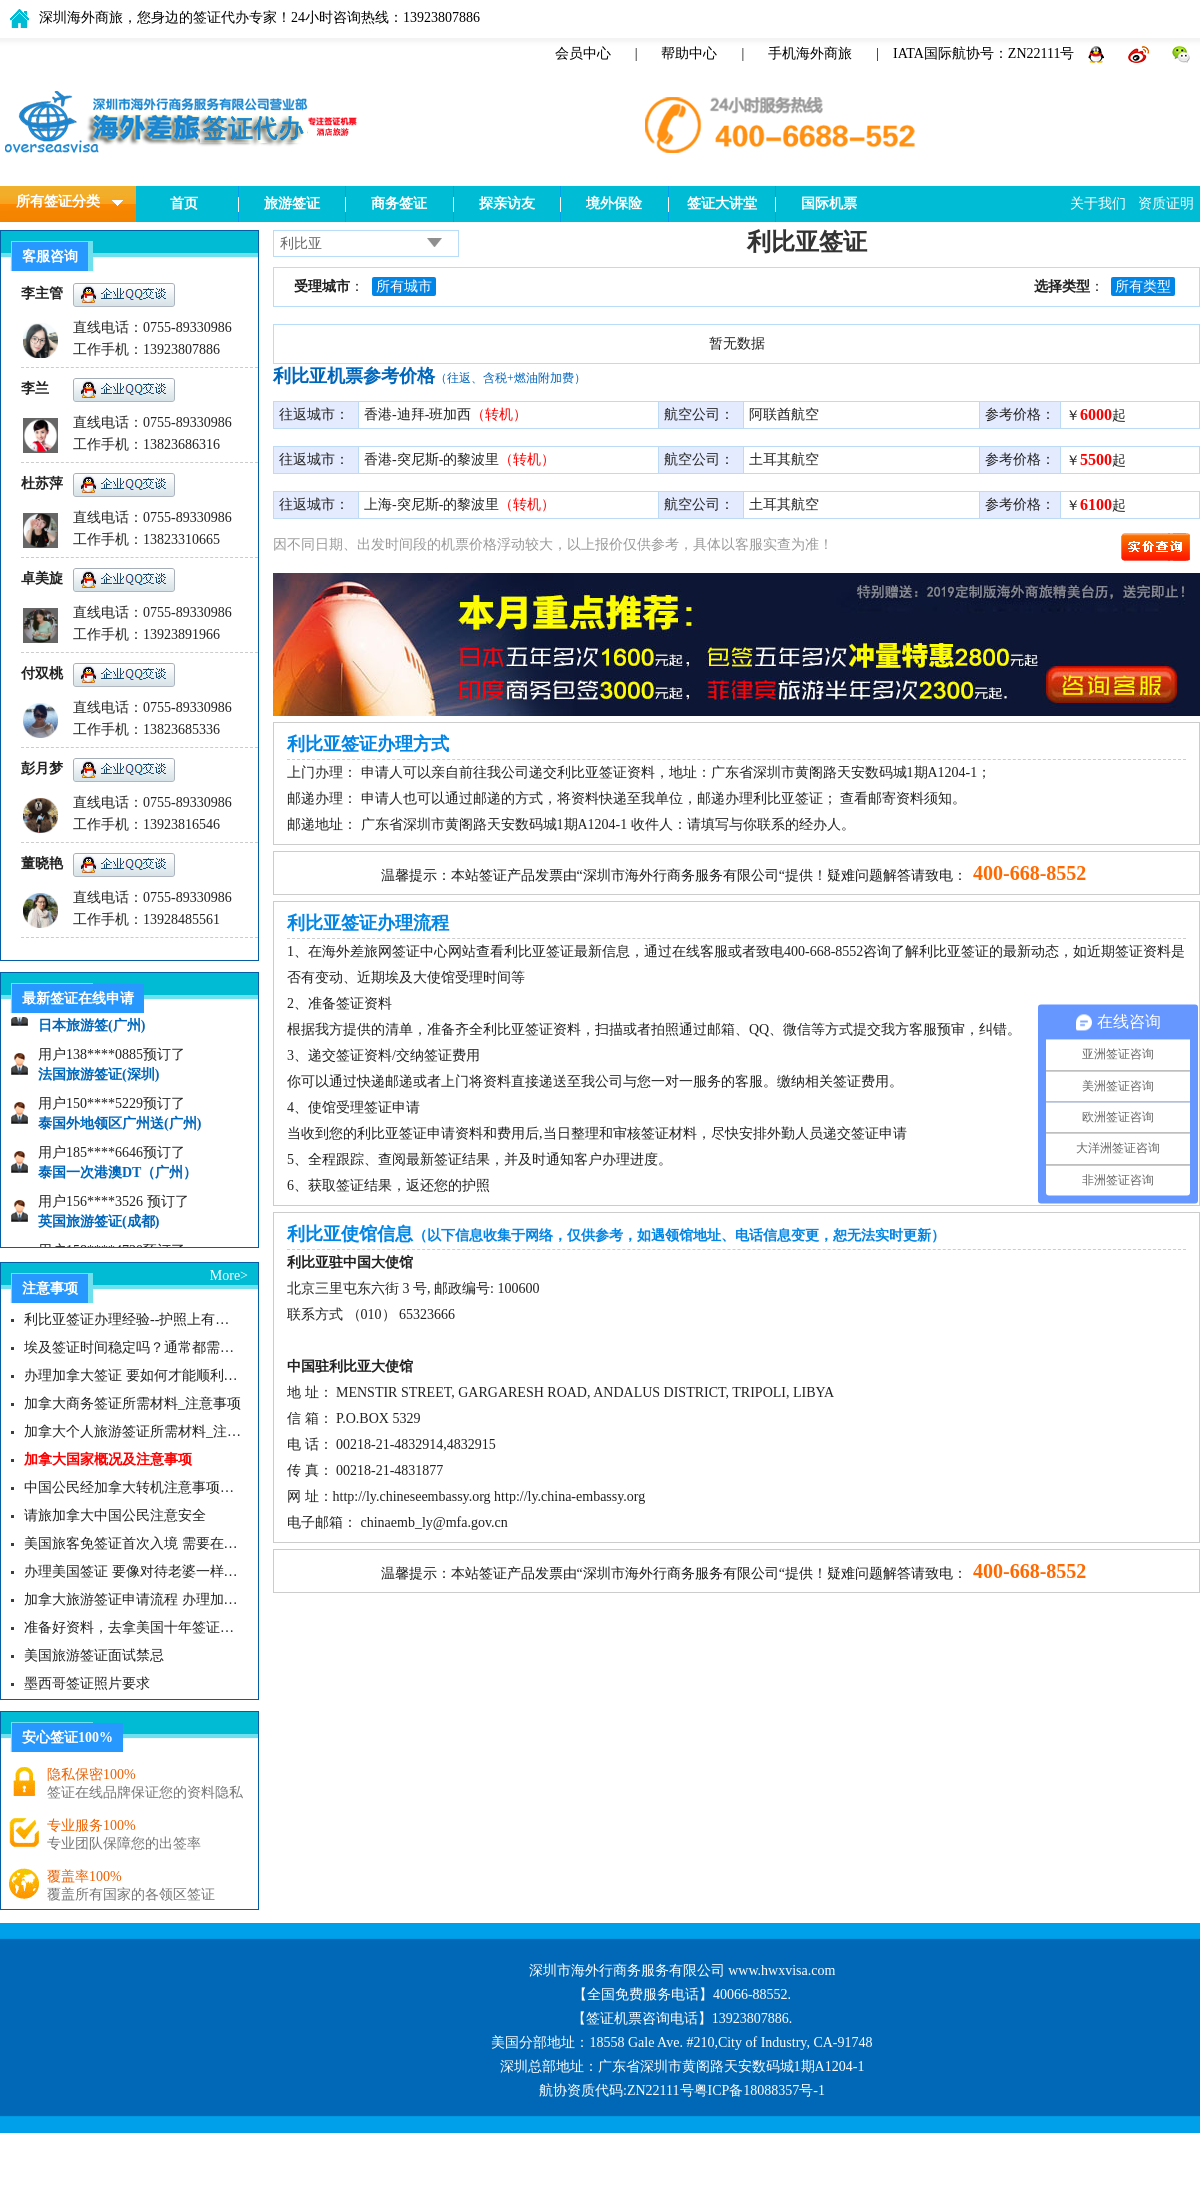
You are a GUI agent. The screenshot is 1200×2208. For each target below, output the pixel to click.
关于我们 (1098, 203)
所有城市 (404, 286)
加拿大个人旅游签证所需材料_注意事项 (132, 1431)
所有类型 (1143, 286)
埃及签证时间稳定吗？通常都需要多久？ (132, 1347)
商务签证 (399, 203)
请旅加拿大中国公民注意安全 (115, 1515)
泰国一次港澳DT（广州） (117, 1178)
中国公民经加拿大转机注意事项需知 (132, 1487)
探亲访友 (507, 203)
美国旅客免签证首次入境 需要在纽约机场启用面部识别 (132, 1543)
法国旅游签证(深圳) (98, 1080)
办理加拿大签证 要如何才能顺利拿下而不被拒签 (132, 1375)
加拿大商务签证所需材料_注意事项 (132, 1403)
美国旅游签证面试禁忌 (94, 1655)
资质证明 (1166, 203)
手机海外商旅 (810, 53)
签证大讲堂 (722, 203)
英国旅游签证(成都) (98, 1227)
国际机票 (829, 203)
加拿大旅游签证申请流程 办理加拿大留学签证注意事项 (132, 1599)
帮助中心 (689, 53)
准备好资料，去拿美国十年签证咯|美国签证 (132, 1627)
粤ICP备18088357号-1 (759, 2090)
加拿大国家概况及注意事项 (108, 1459)
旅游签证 (292, 203)
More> (229, 1275)
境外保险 (614, 203)
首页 (184, 203)
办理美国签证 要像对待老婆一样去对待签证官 (132, 1571)
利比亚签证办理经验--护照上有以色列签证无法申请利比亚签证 (132, 1319)
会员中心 (583, 53)
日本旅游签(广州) (91, 1031)
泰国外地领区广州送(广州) (119, 1129)
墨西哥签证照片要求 (87, 1683)
